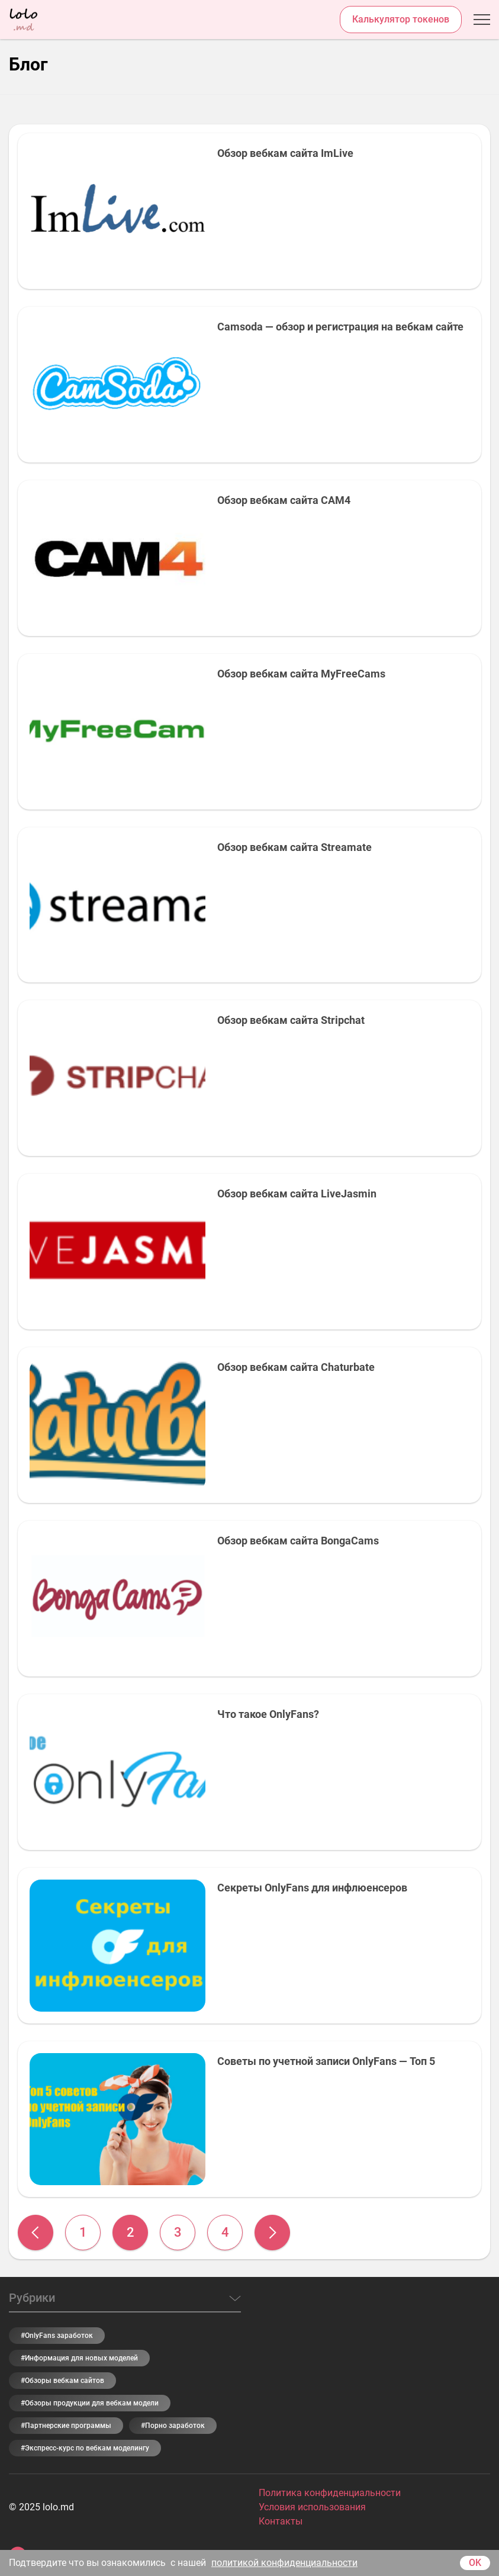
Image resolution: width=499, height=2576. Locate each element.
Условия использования (312, 2507)
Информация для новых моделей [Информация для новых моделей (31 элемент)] (81, 2358)
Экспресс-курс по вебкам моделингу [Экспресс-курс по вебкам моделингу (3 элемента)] (87, 2448)
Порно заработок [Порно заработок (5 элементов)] (175, 2425)
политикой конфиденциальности (284, 2562)
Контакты (280, 2521)
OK (475, 2562)
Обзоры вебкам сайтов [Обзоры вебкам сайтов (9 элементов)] (64, 2380)
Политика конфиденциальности (330, 2492)
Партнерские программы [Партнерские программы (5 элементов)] (68, 2425)
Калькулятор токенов (400, 19)
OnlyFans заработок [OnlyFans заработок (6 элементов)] (59, 2335)
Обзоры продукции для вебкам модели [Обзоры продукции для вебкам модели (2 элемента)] (92, 2403)
